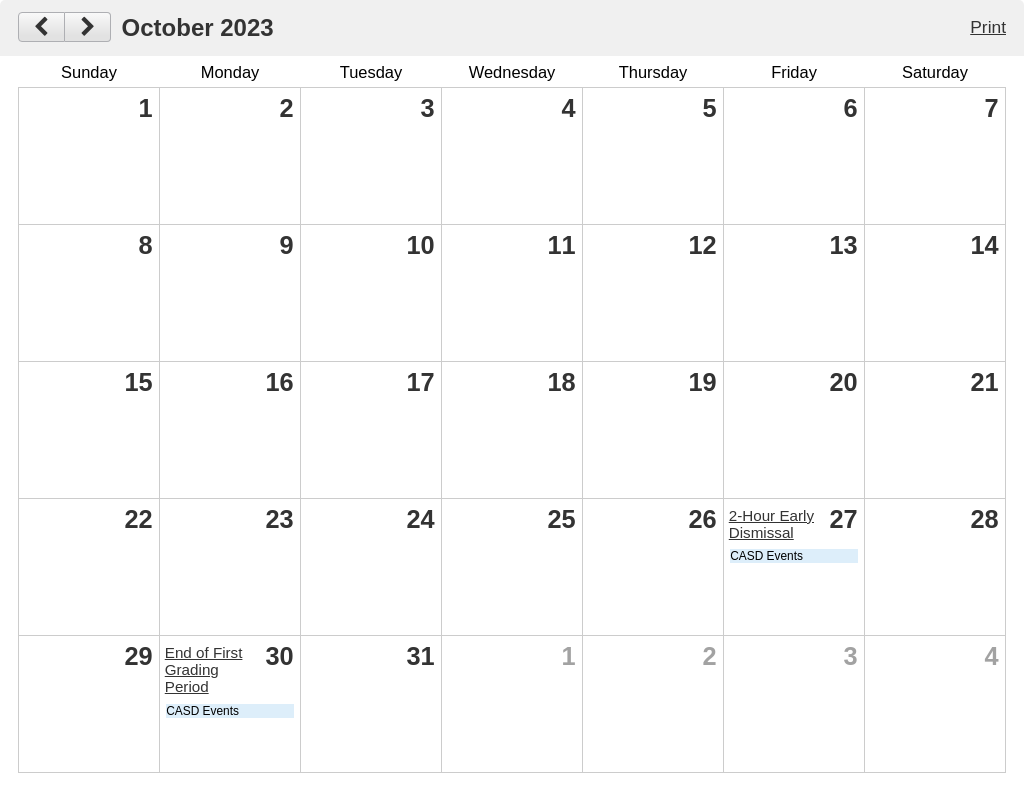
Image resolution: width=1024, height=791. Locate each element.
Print (988, 27)
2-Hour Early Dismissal (771, 524)
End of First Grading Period (204, 669)
